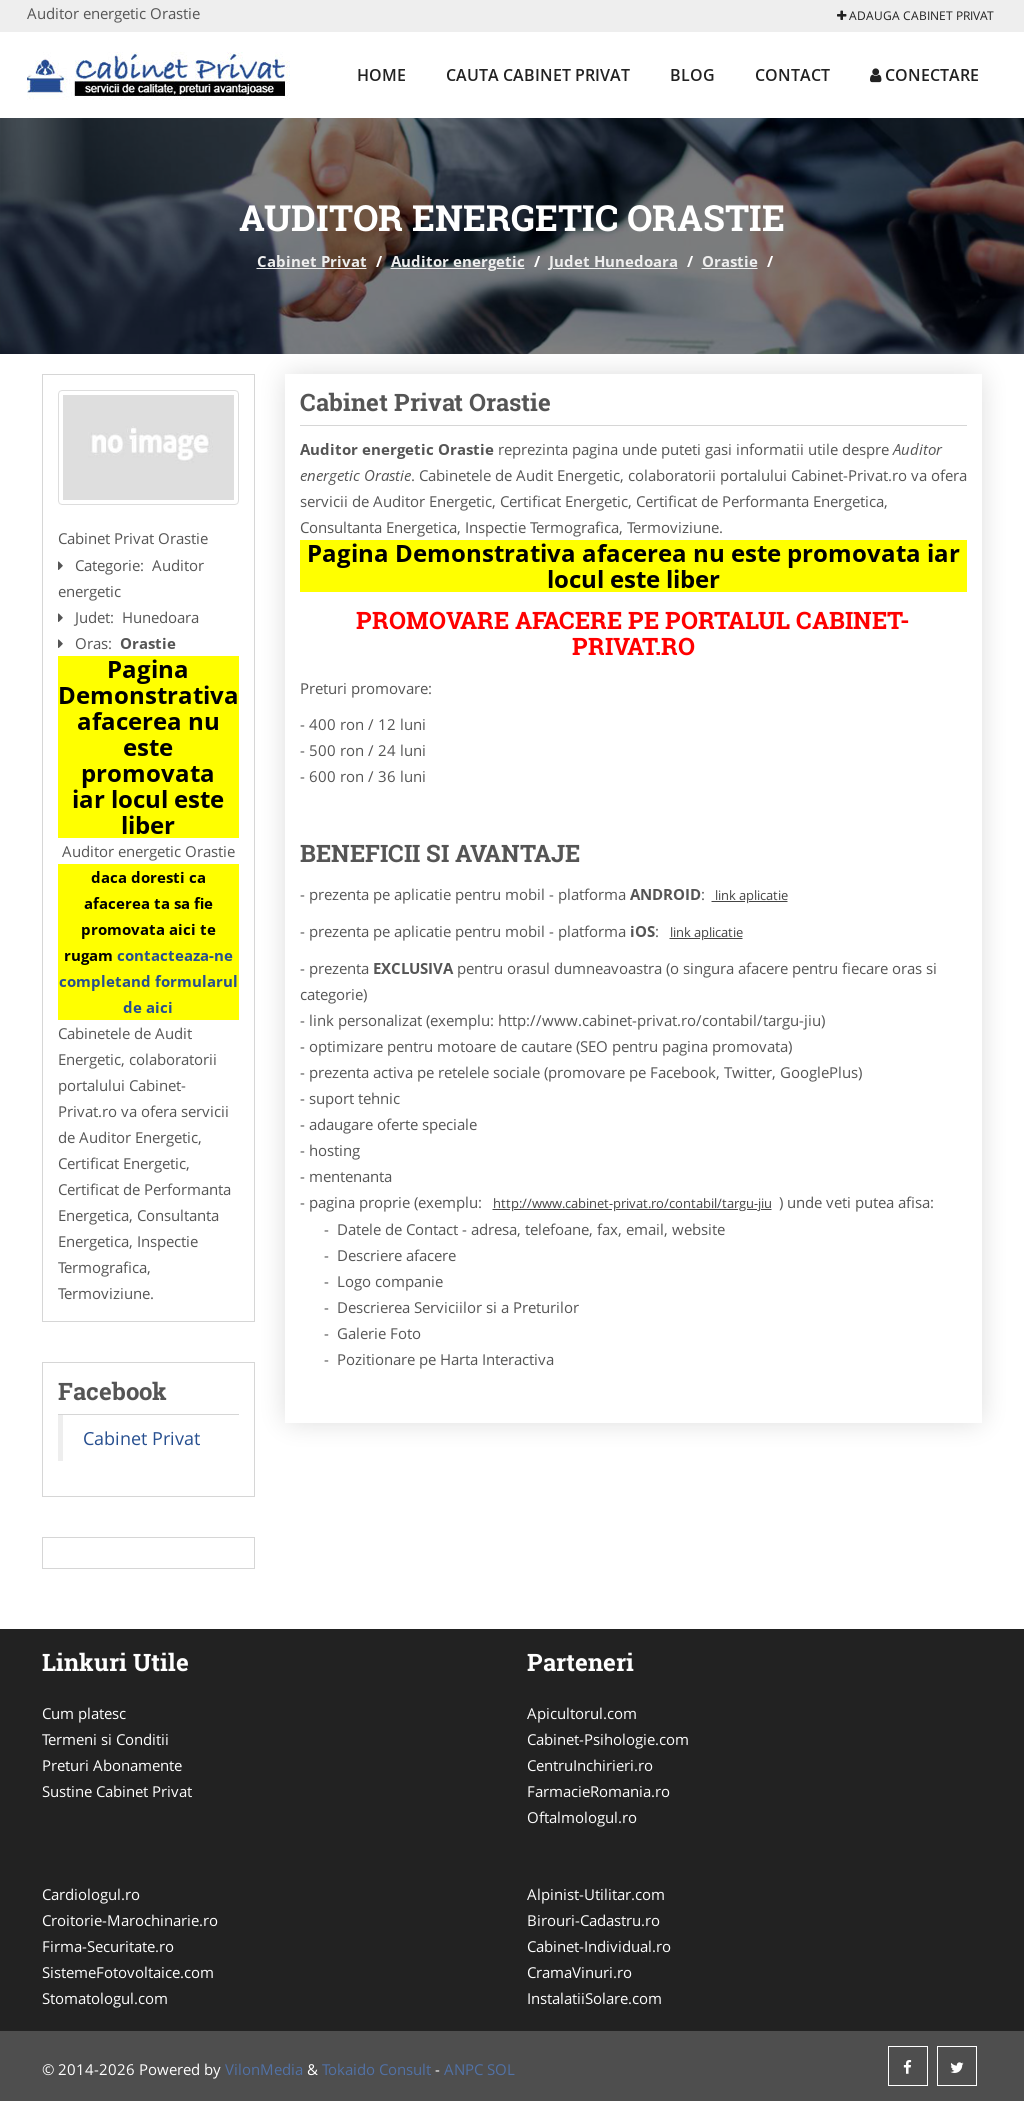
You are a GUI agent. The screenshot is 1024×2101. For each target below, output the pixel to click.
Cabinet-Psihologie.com (608, 1739)
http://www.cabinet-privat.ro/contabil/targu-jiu (632, 1203)
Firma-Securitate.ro (108, 1946)
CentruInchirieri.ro (590, 1765)
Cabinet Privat (312, 261)
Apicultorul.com (582, 1713)
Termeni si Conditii (105, 1739)
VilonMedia (264, 2069)
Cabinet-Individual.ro (599, 1946)
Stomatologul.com (105, 1998)
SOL (501, 2069)
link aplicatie (750, 895)
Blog (692, 75)
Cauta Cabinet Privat (538, 75)
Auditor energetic (458, 261)
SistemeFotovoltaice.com (128, 1972)
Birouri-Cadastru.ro (593, 1920)
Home (381, 75)
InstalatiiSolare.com (594, 1998)
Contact (792, 75)
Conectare (924, 75)
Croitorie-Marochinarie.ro (130, 1920)
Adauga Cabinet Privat (915, 15)
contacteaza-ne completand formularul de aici (148, 981)
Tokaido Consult (376, 2069)
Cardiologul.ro (91, 1894)
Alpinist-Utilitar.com (596, 1894)
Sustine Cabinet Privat (117, 1791)
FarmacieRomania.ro (598, 1791)
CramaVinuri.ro (579, 1972)
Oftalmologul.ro (582, 1817)
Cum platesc (84, 1713)
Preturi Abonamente (112, 1765)
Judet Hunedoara (613, 261)
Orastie (730, 261)
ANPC (463, 2069)
